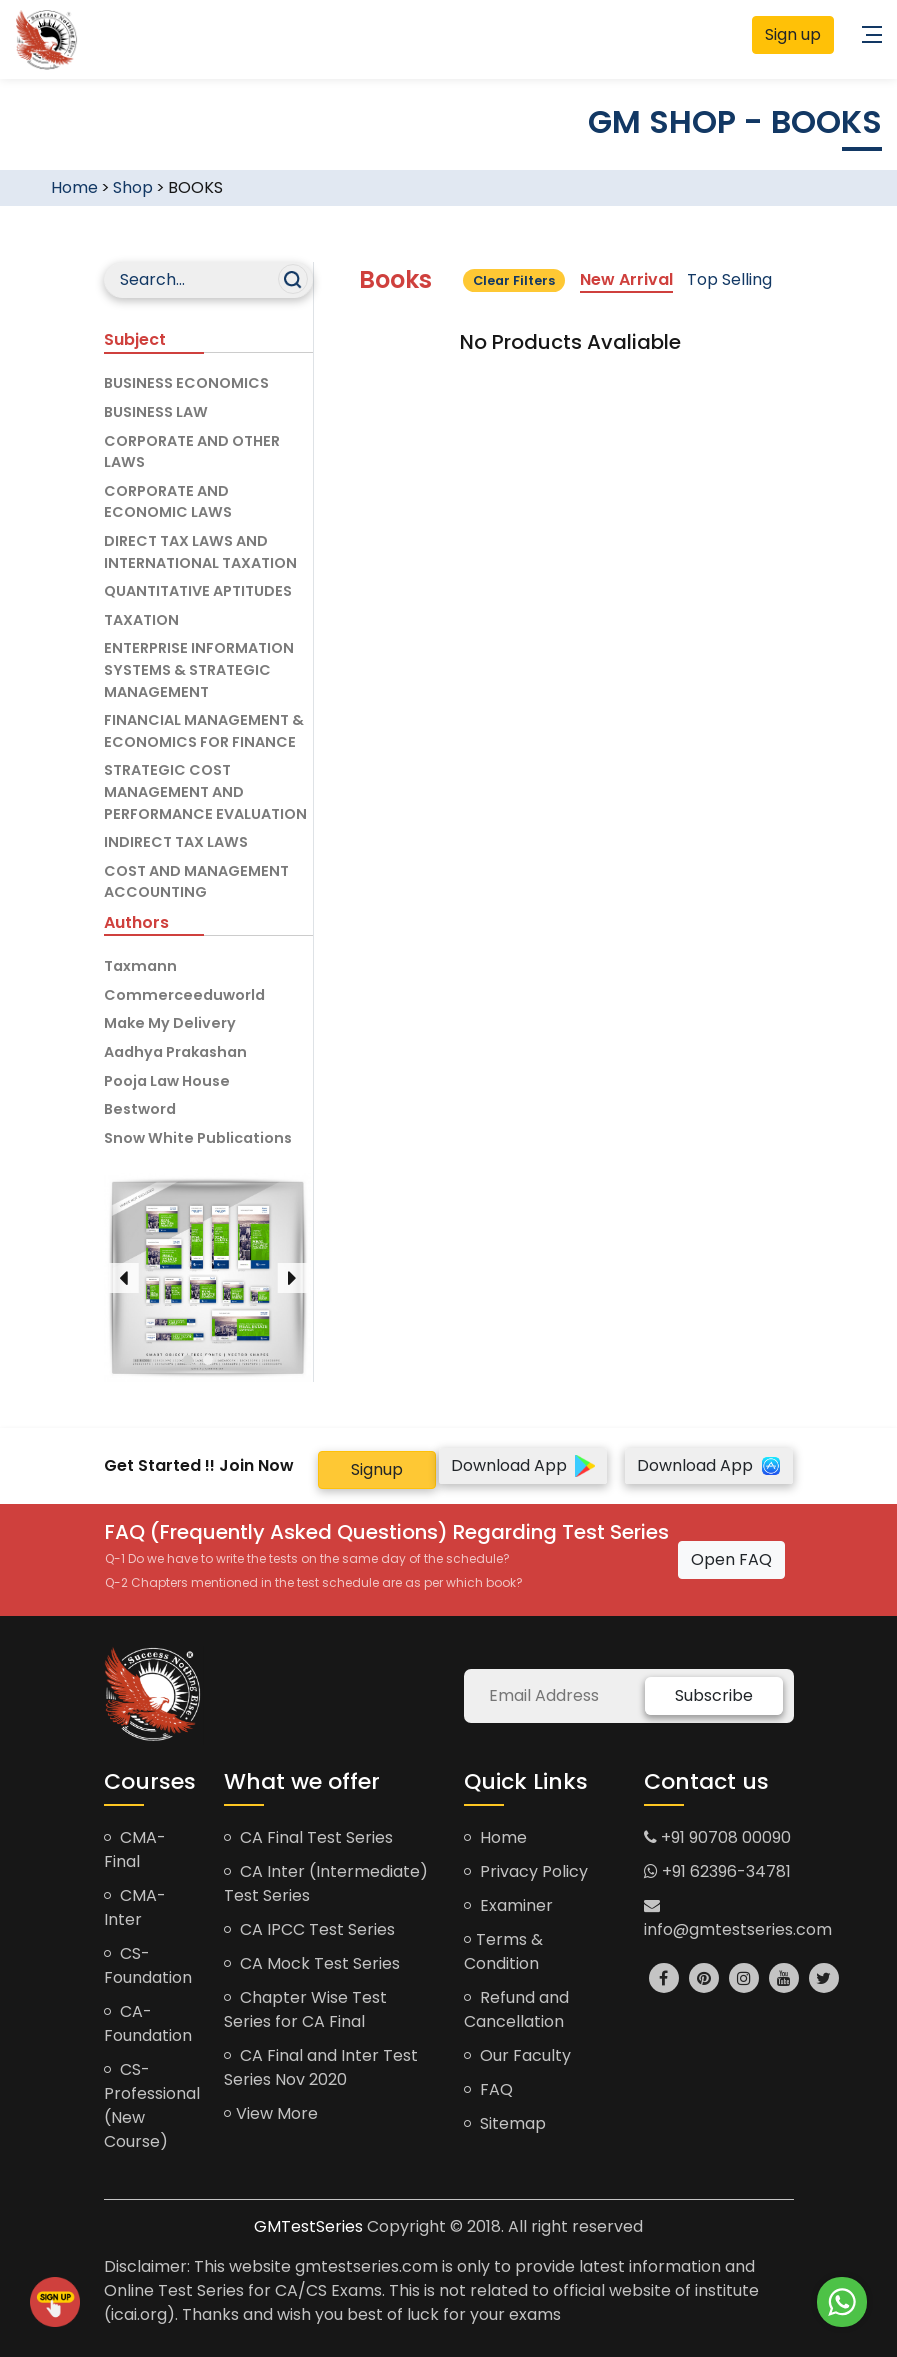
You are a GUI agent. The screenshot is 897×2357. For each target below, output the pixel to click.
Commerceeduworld (184, 995)
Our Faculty (517, 2055)
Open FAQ (731, 1559)
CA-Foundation (148, 2023)
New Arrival (626, 279)
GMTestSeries (308, 2226)
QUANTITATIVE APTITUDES (198, 591)
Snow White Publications (198, 1138)
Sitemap (505, 2123)
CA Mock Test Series (312, 1963)
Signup (377, 1469)
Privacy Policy (526, 1871)
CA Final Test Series (308, 1837)
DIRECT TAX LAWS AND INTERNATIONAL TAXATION (200, 552)
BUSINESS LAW (156, 412)
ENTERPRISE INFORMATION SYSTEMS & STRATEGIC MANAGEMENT (199, 669)
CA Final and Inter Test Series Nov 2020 (321, 2067)
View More (271, 2113)
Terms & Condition (503, 1951)
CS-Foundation (148, 1965)
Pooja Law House (167, 1081)
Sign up (793, 34)
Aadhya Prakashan (175, 1052)
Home (74, 187)
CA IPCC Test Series (309, 1929)
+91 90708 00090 (717, 1837)
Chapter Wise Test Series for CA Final (305, 2009)
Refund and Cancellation (516, 2009)
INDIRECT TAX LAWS (176, 842)
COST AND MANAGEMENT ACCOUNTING (196, 882)
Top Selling (729, 279)
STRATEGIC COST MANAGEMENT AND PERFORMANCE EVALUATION (205, 791)
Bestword (140, 1109)
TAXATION (141, 620)
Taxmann (140, 966)
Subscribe (714, 1695)
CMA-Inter (135, 1907)
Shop (133, 187)
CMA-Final (135, 1849)
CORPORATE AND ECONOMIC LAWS (168, 502)
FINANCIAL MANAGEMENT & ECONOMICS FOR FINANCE (204, 731)
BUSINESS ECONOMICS (186, 383)
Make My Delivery (170, 1023)
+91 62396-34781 (717, 1871)
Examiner (508, 1905)
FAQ (488, 2089)
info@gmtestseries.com (738, 1919)
